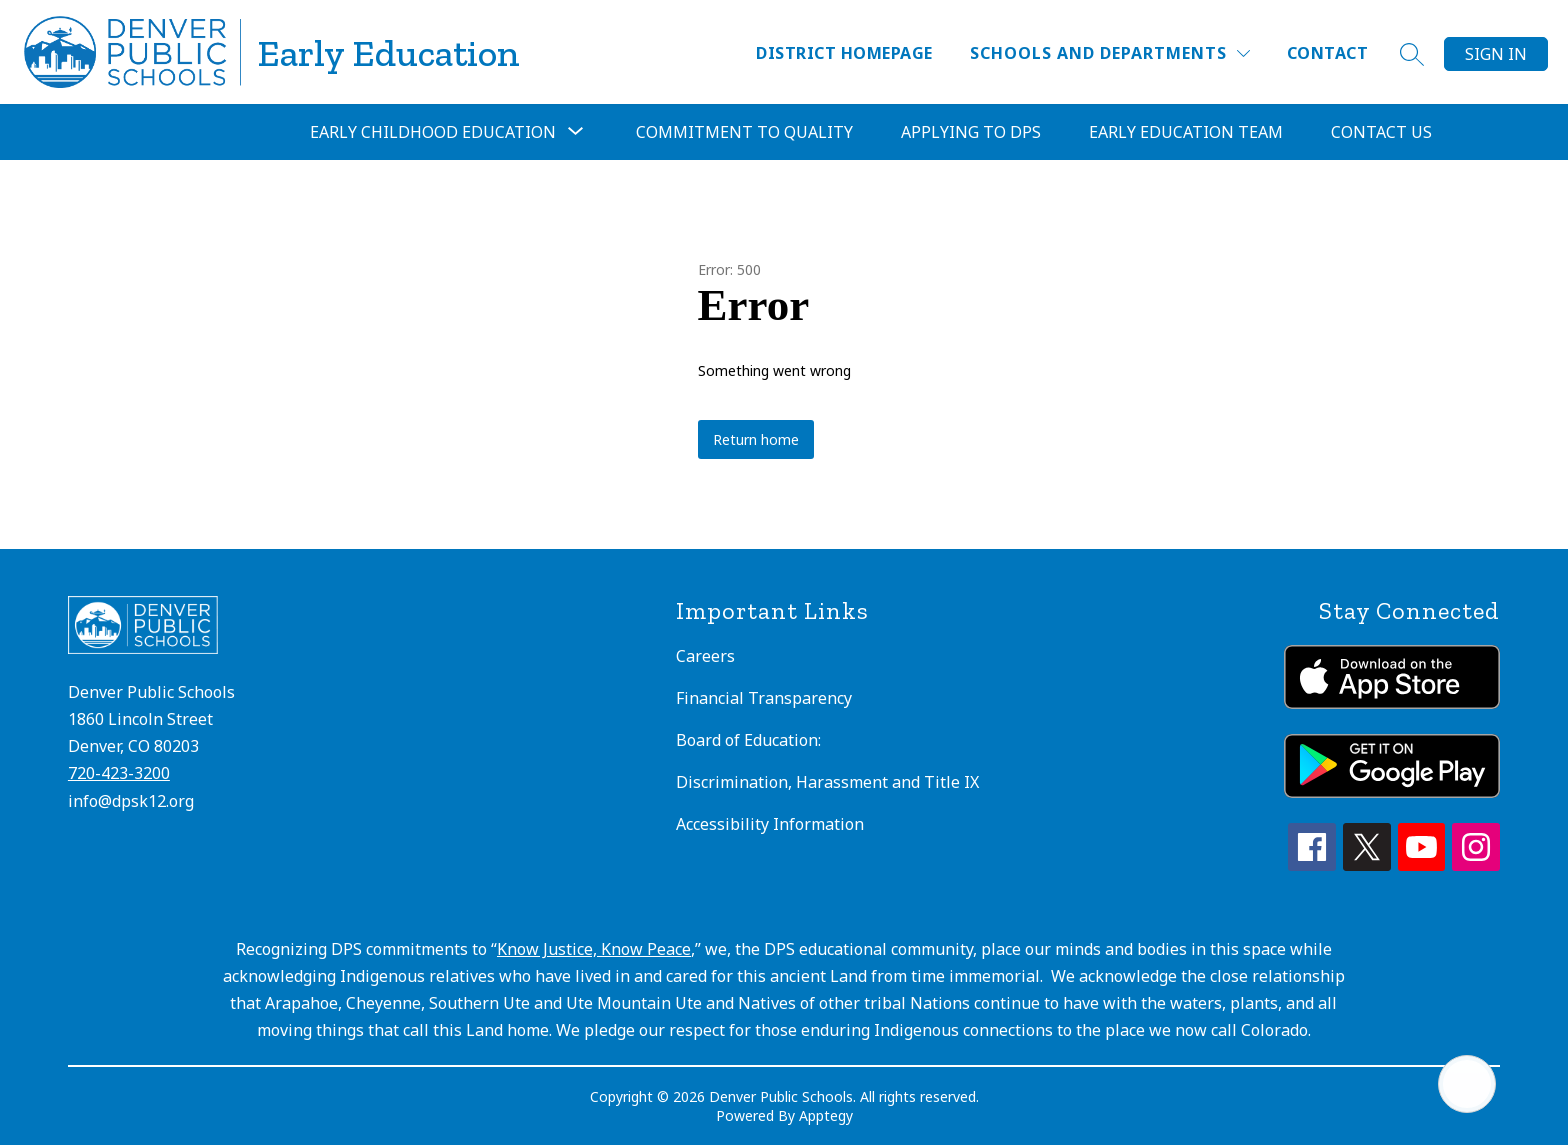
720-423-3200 (119, 773)
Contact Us (1381, 132)
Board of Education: (748, 740)
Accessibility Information (770, 824)
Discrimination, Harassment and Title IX (827, 782)
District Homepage (844, 53)
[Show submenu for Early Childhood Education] (433, 132)
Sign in (1496, 54)
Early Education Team (1186, 132)
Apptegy (826, 1115)
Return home (756, 439)
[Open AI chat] (1467, 1084)
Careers (705, 656)
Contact (1327, 53)
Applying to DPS (971, 132)
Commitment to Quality (744, 132)
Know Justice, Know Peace (594, 949)
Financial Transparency (764, 698)
